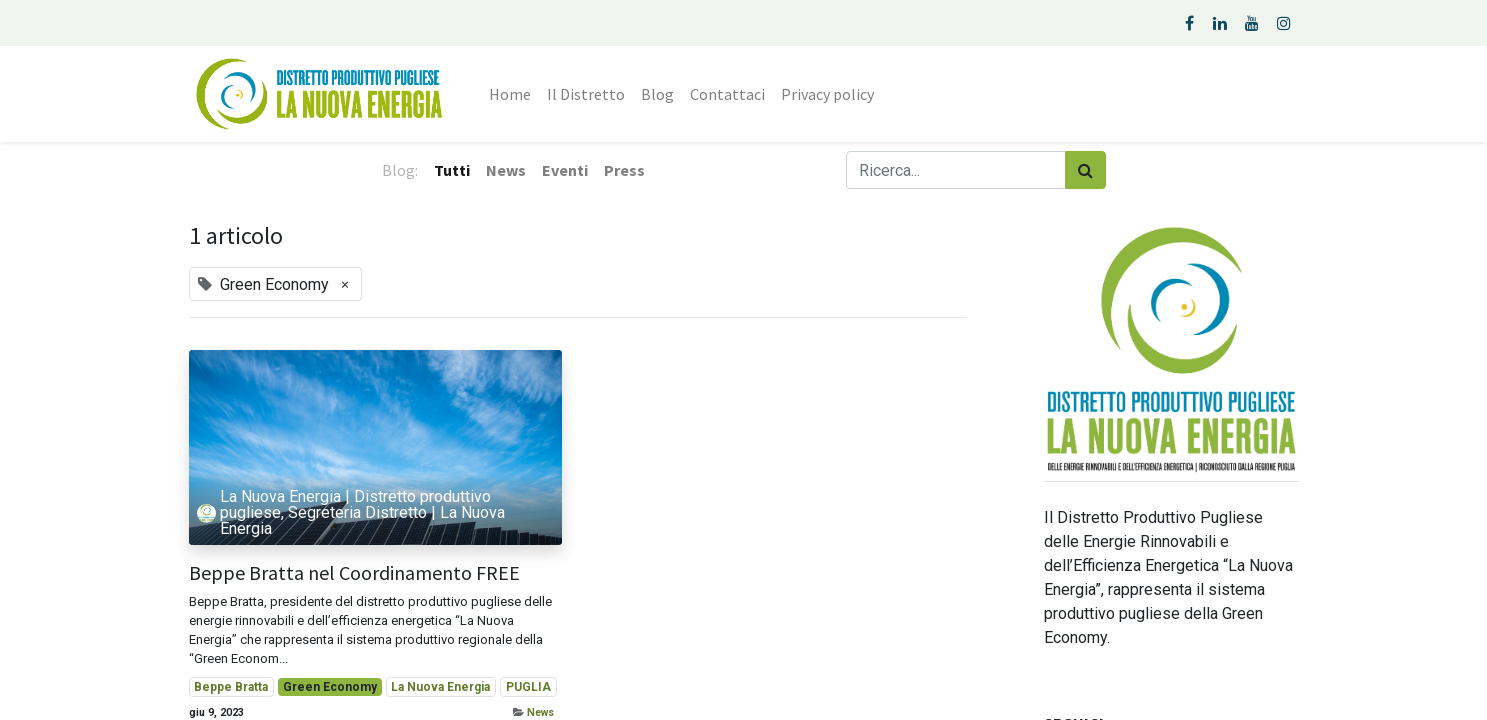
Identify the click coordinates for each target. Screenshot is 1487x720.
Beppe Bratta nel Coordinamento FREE (354, 573)
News (540, 712)
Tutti (452, 170)
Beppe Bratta (231, 687)
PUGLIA (528, 687)
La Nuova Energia (440, 687)
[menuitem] (510, 94)
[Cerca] (1085, 170)
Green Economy (330, 687)
